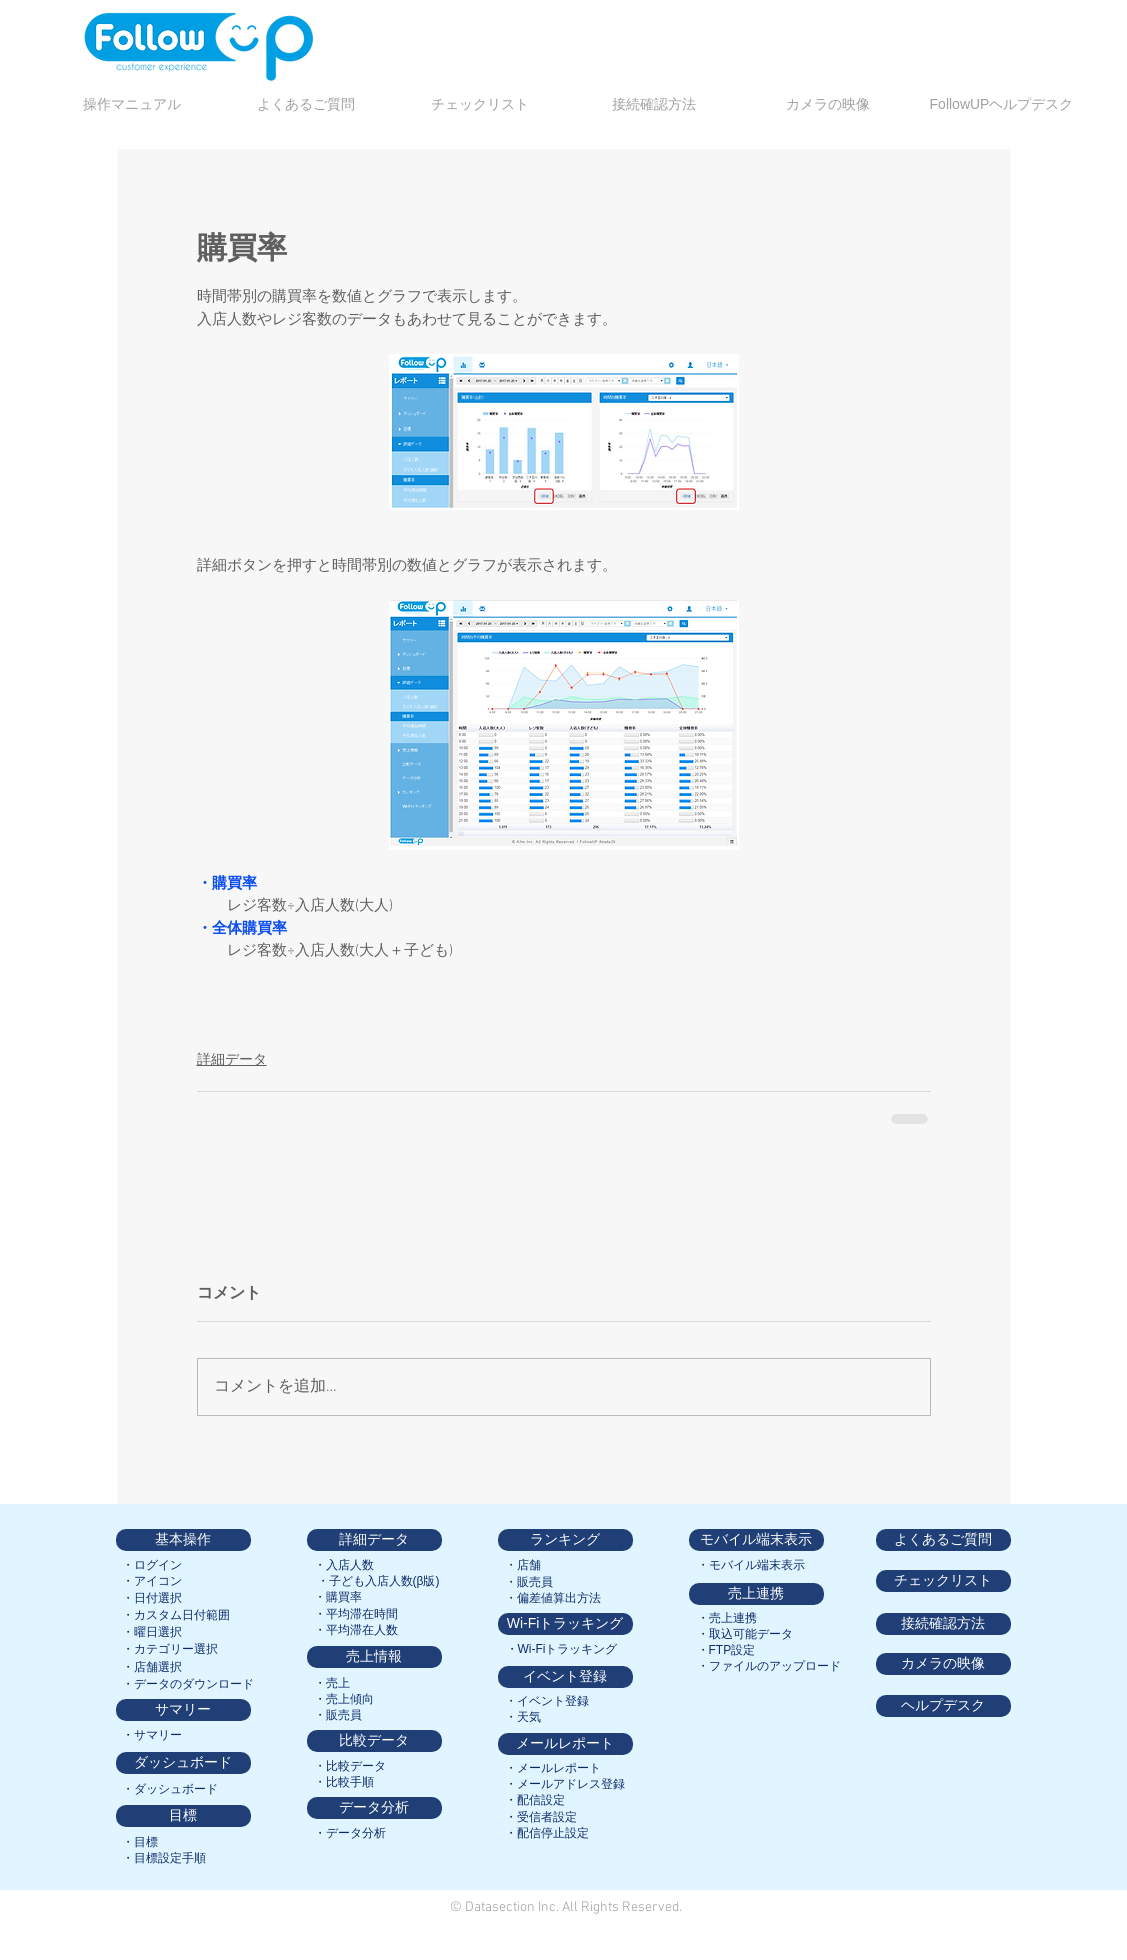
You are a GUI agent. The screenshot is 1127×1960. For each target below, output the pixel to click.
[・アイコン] (152, 1581)
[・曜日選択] (152, 1632)
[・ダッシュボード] (170, 1789)
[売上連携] (756, 1594)
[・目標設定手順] (164, 1858)
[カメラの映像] (943, 1664)
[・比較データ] (350, 1766)
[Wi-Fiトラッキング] (565, 1624)
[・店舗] (523, 1565)
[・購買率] (338, 1597)
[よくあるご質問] (943, 1540)
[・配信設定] (535, 1800)
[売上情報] (374, 1657)
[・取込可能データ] (745, 1634)
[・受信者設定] (541, 1817)
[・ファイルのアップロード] (769, 1666)
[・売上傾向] (344, 1699)
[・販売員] (338, 1715)
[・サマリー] (152, 1735)
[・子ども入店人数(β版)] (378, 1581)
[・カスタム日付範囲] (176, 1615)
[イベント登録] (565, 1677)
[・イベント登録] (547, 1701)
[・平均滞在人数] (356, 1630)
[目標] (183, 1816)
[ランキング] (565, 1540)
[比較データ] (374, 1741)
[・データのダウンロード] (188, 1684)
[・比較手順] (344, 1782)
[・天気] (523, 1717)
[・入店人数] (344, 1565)
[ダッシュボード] (183, 1763)
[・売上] (332, 1683)
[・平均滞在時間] (356, 1614)
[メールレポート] (565, 1744)
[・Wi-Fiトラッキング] (562, 1649)
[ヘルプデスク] (943, 1706)
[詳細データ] (374, 1540)
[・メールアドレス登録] (565, 1784)
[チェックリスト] (943, 1581)
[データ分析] (374, 1808)
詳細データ (232, 1060)
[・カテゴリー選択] (170, 1649)
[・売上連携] (727, 1618)
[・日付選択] (152, 1598)
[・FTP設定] (726, 1650)
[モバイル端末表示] (756, 1540)
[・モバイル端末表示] (751, 1565)
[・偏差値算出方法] (553, 1598)
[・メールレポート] (553, 1768)
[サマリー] (183, 1710)
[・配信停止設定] (547, 1833)
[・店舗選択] (152, 1667)
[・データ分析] (350, 1833)
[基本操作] (183, 1540)
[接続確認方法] (943, 1624)
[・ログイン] (152, 1565)
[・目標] (140, 1842)
